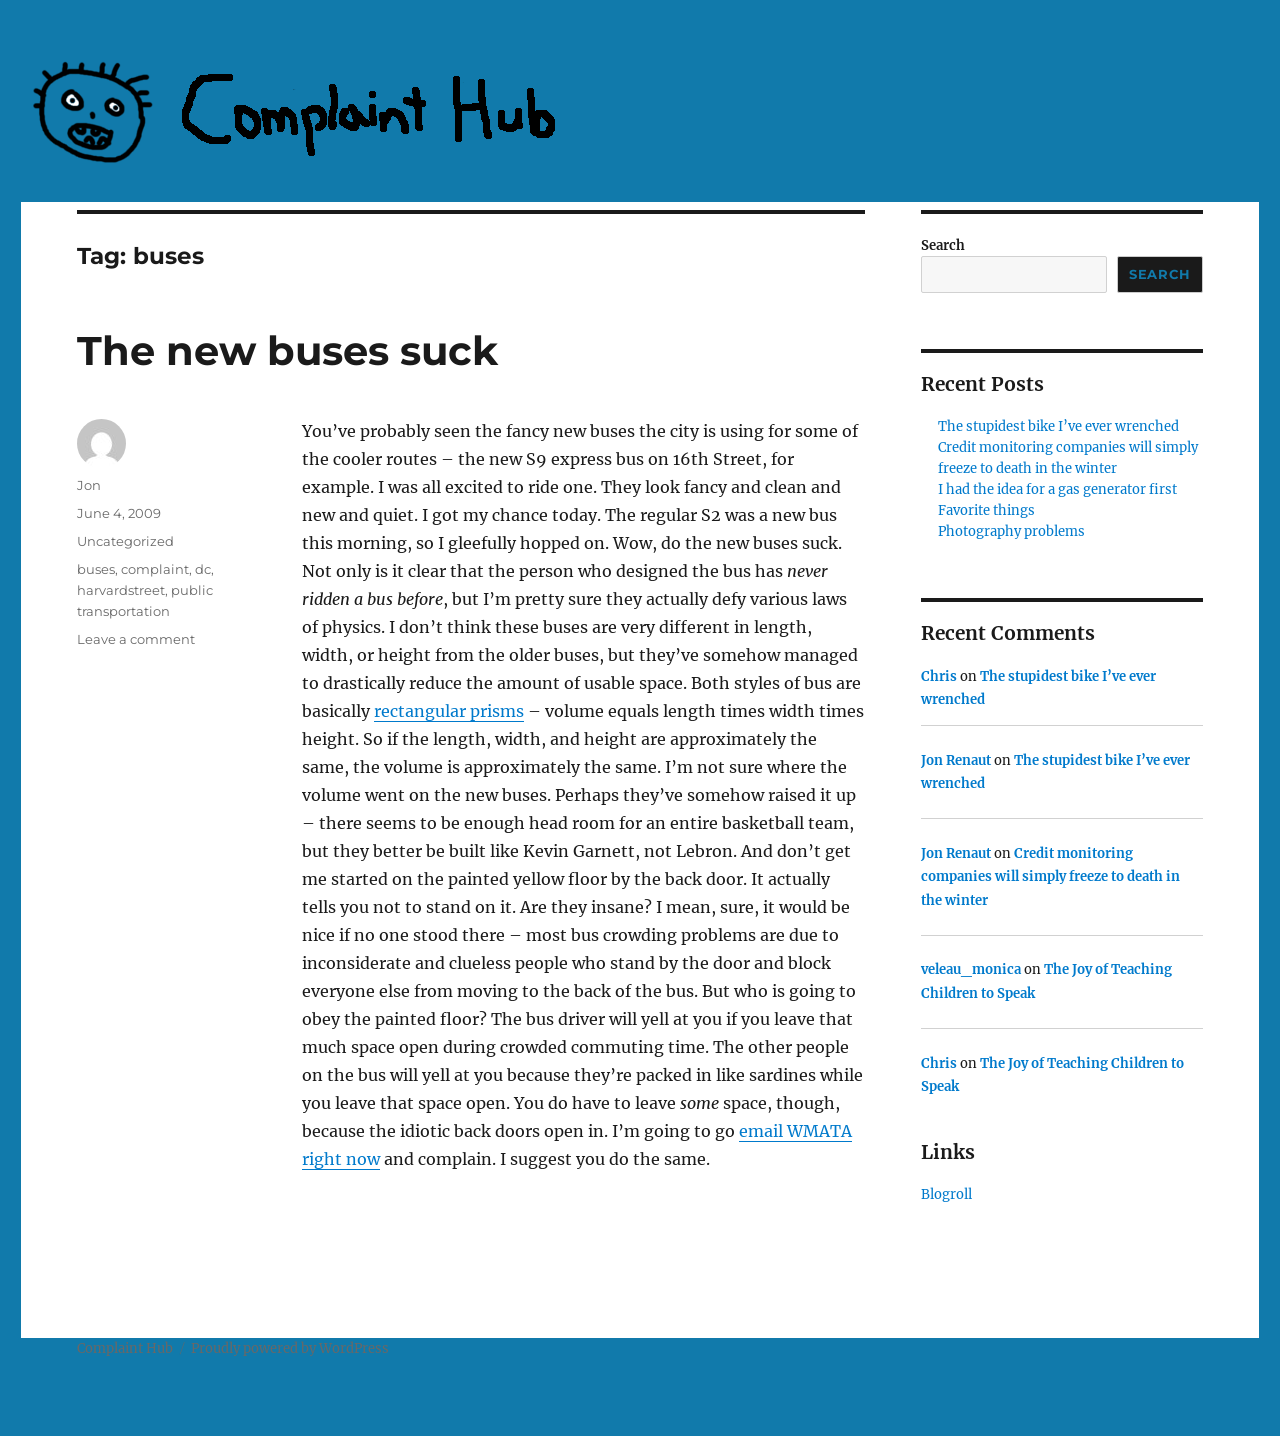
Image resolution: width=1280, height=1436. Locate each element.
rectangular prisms (449, 711)
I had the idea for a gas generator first (1057, 489)
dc (203, 569)
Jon (89, 485)
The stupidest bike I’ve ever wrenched (1058, 426)
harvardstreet (121, 590)
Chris (939, 676)
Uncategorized (125, 541)
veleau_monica (971, 969)
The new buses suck (287, 350)
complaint (155, 569)
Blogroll (946, 1194)
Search (943, 245)
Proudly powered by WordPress (290, 1348)
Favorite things (986, 510)
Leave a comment (136, 639)
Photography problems (1011, 531)
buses (96, 569)
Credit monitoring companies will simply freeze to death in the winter (1050, 877)
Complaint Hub (125, 1348)
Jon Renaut (956, 760)
